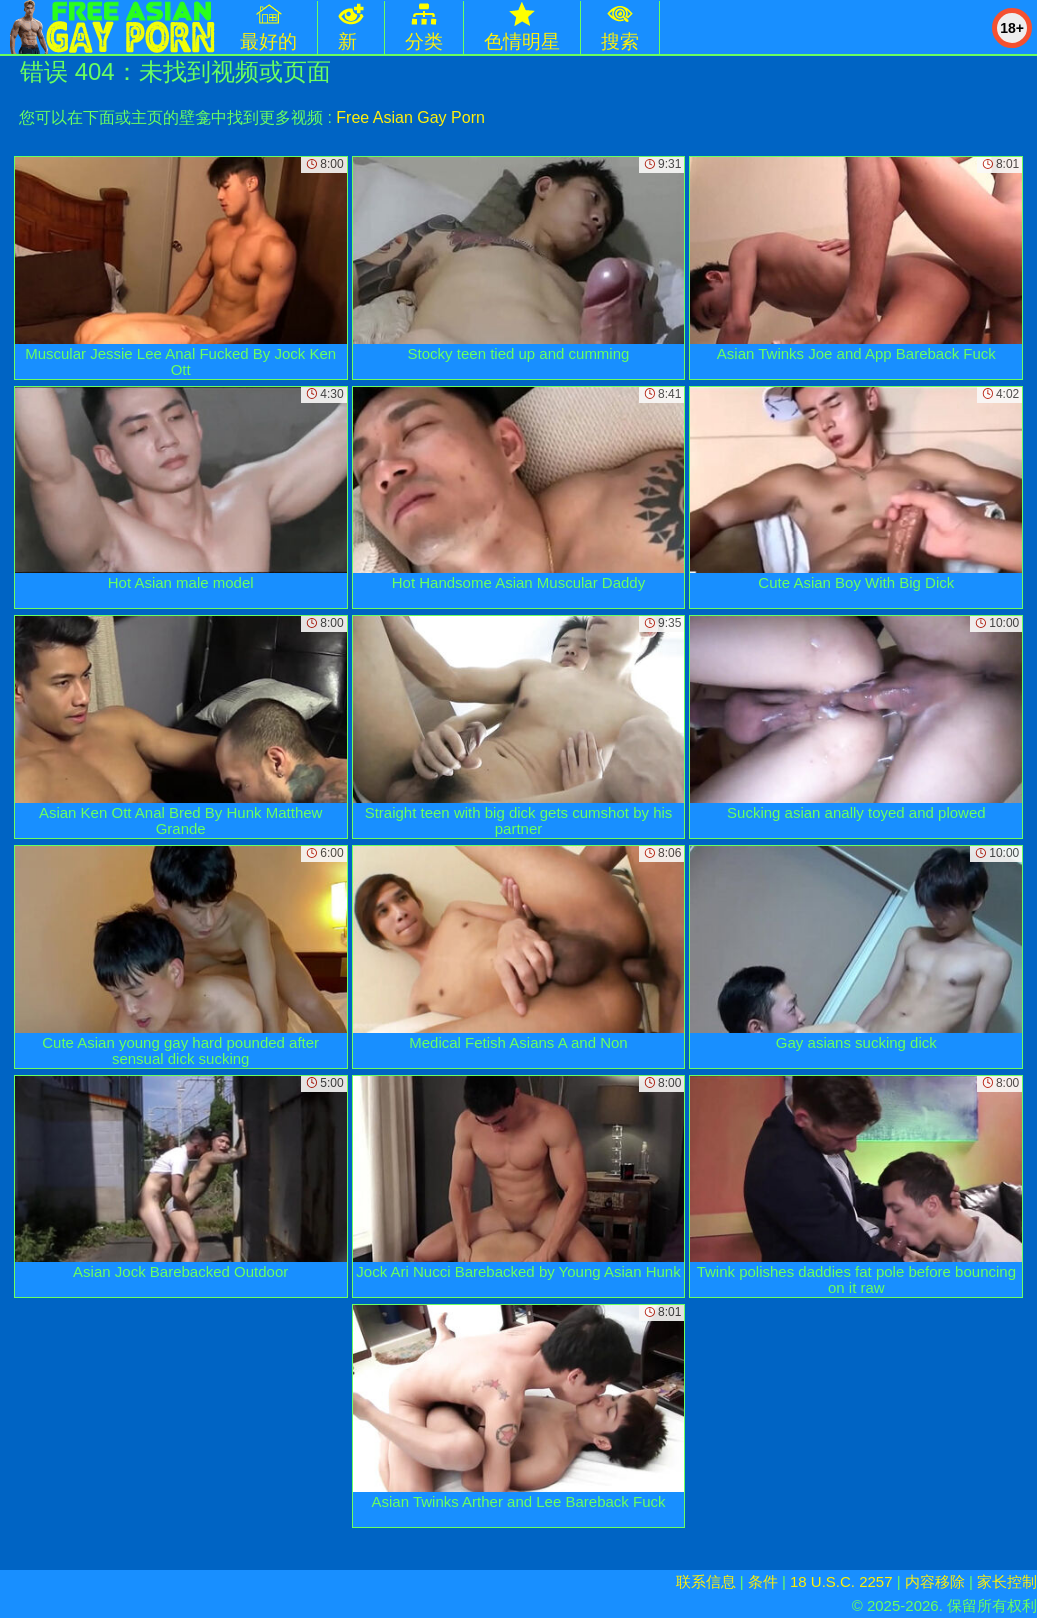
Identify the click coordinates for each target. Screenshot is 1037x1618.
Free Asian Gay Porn (410, 117)
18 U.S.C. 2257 (841, 1581)
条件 (763, 1581)
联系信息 (706, 1581)
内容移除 (935, 1581)
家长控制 (1007, 1581)
